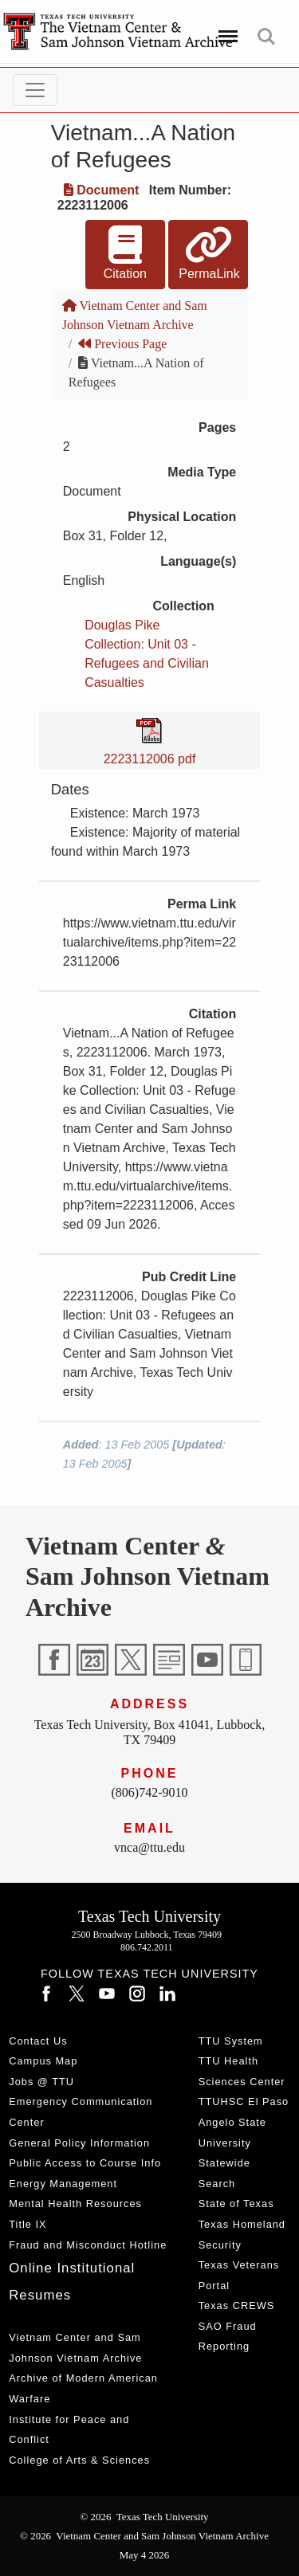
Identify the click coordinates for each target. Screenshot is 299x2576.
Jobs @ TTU (41, 2082)
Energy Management (63, 2184)
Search (266, 36)
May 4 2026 (145, 2555)
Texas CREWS (237, 2305)
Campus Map (43, 2061)
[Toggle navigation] (35, 90)
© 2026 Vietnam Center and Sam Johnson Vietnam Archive (144, 2536)
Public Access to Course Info (85, 2163)
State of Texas (236, 2203)
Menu (225, 29)
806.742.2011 (146, 1947)
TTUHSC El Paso (244, 2101)
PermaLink (209, 252)
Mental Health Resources (75, 2203)
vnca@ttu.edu (149, 1847)
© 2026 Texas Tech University (144, 2517)
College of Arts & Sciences (79, 2460)
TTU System (231, 2041)
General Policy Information (79, 2143)
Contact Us (38, 2041)
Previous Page (122, 344)
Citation (125, 252)
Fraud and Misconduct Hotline (88, 2245)
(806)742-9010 (150, 1792)
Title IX (27, 2224)
